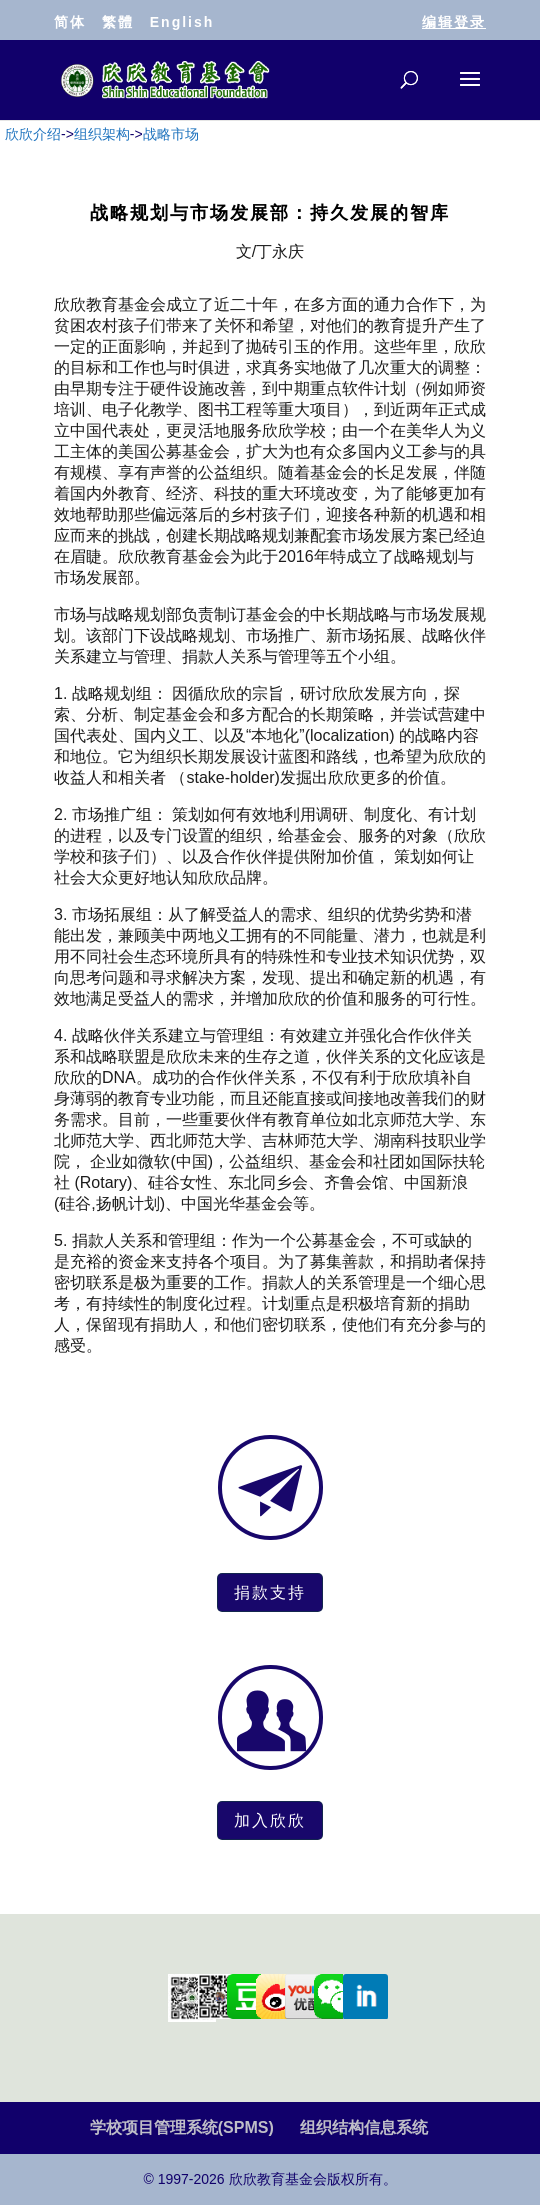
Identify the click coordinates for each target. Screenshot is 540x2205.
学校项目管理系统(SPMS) (182, 2127)
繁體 (118, 22)
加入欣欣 (270, 1820)
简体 (70, 22)
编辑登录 (454, 22)
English (182, 22)
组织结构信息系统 (364, 2127)
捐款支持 (270, 1592)
